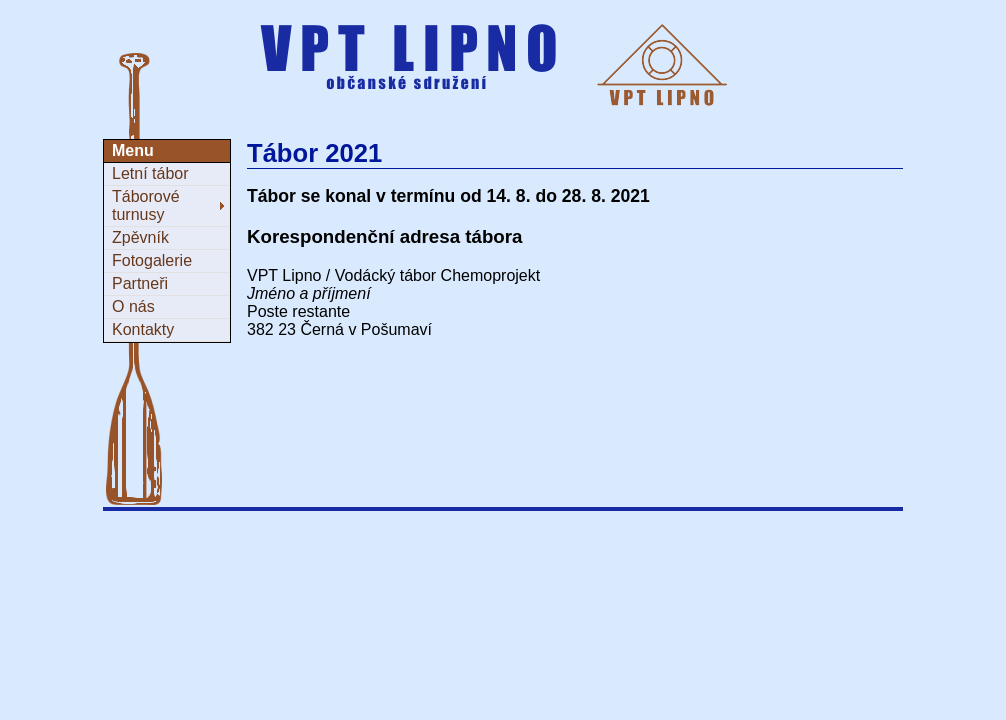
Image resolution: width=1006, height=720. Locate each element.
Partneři (140, 283)
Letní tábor (150, 173)
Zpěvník (140, 237)
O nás (133, 306)
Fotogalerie (152, 260)
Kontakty (143, 329)
